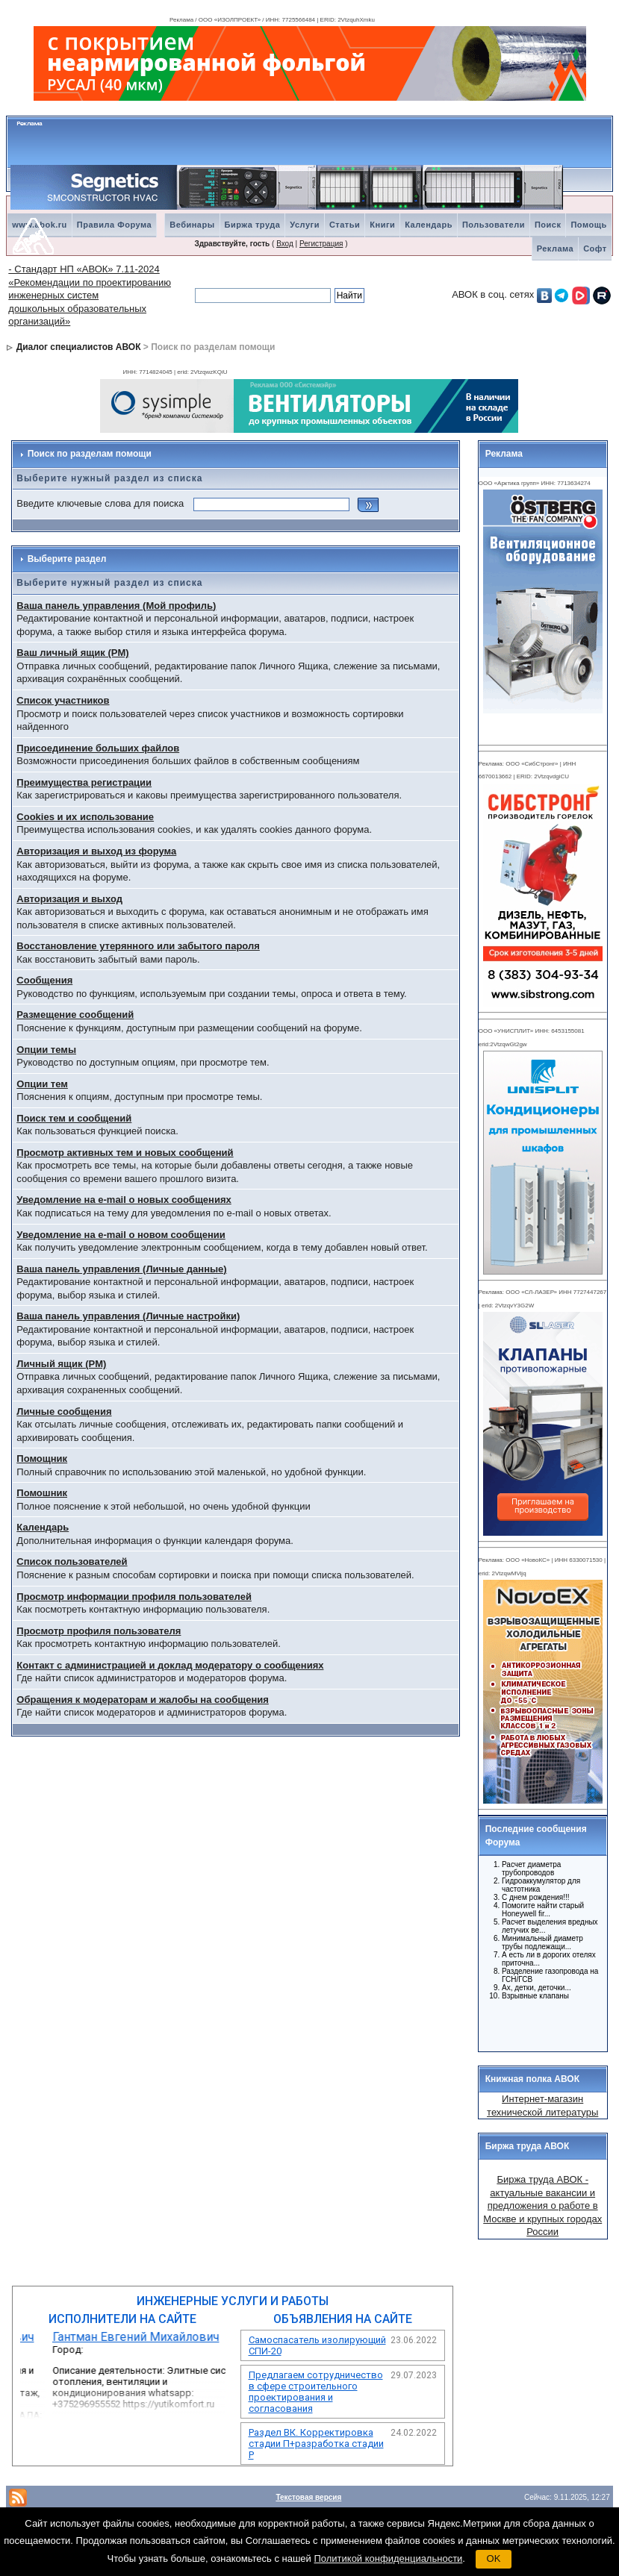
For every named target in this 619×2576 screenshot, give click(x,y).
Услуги (305, 224)
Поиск (548, 224)
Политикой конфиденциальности (388, 2558)
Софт (595, 248)
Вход (284, 244)
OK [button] (494, 2558)
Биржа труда (253, 224)
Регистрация (321, 244)
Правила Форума (114, 224)
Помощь (588, 224)
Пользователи (493, 224)
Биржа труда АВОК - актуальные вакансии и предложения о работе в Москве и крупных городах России (542, 2205)
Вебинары (191, 224)
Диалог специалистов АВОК (78, 347)
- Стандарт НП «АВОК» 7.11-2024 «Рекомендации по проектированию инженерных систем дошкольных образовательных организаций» (89, 295)
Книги (382, 224)
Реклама (555, 248)
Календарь (428, 224)
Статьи (344, 224)
